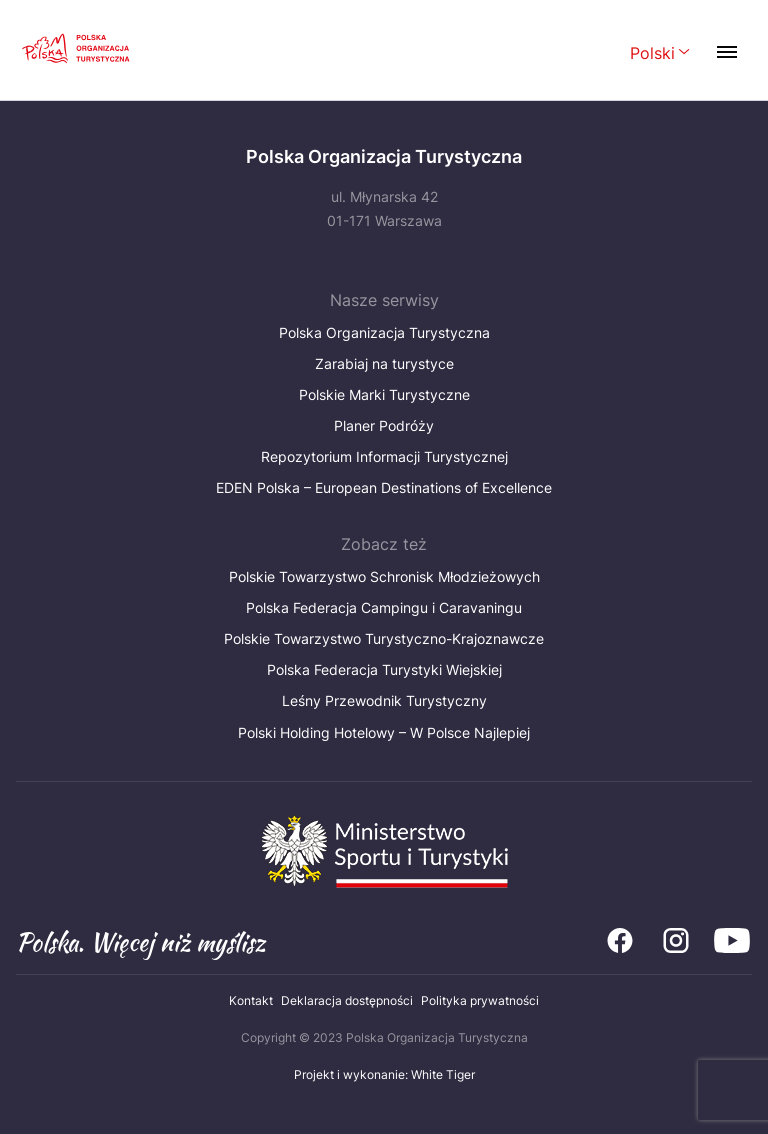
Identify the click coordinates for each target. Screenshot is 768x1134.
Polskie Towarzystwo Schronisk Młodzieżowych (384, 576)
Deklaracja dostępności (347, 1000)
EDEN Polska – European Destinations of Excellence (384, 487)
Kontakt (251, 1000)
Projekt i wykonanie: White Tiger (384, 1074)
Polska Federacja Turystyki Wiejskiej (384, 669)
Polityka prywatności (480, 1000)
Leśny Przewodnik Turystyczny (384, 700)
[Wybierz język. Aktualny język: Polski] (660, 54)
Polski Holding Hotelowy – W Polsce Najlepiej (384, 732)
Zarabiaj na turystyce (384, 363)
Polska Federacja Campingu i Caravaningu (384, 607)
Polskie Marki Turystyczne (384, 394)
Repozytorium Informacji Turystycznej (384, 456)
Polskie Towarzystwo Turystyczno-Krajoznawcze (384, 638)
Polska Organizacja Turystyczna (384, 332)
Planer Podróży (384, 425)
